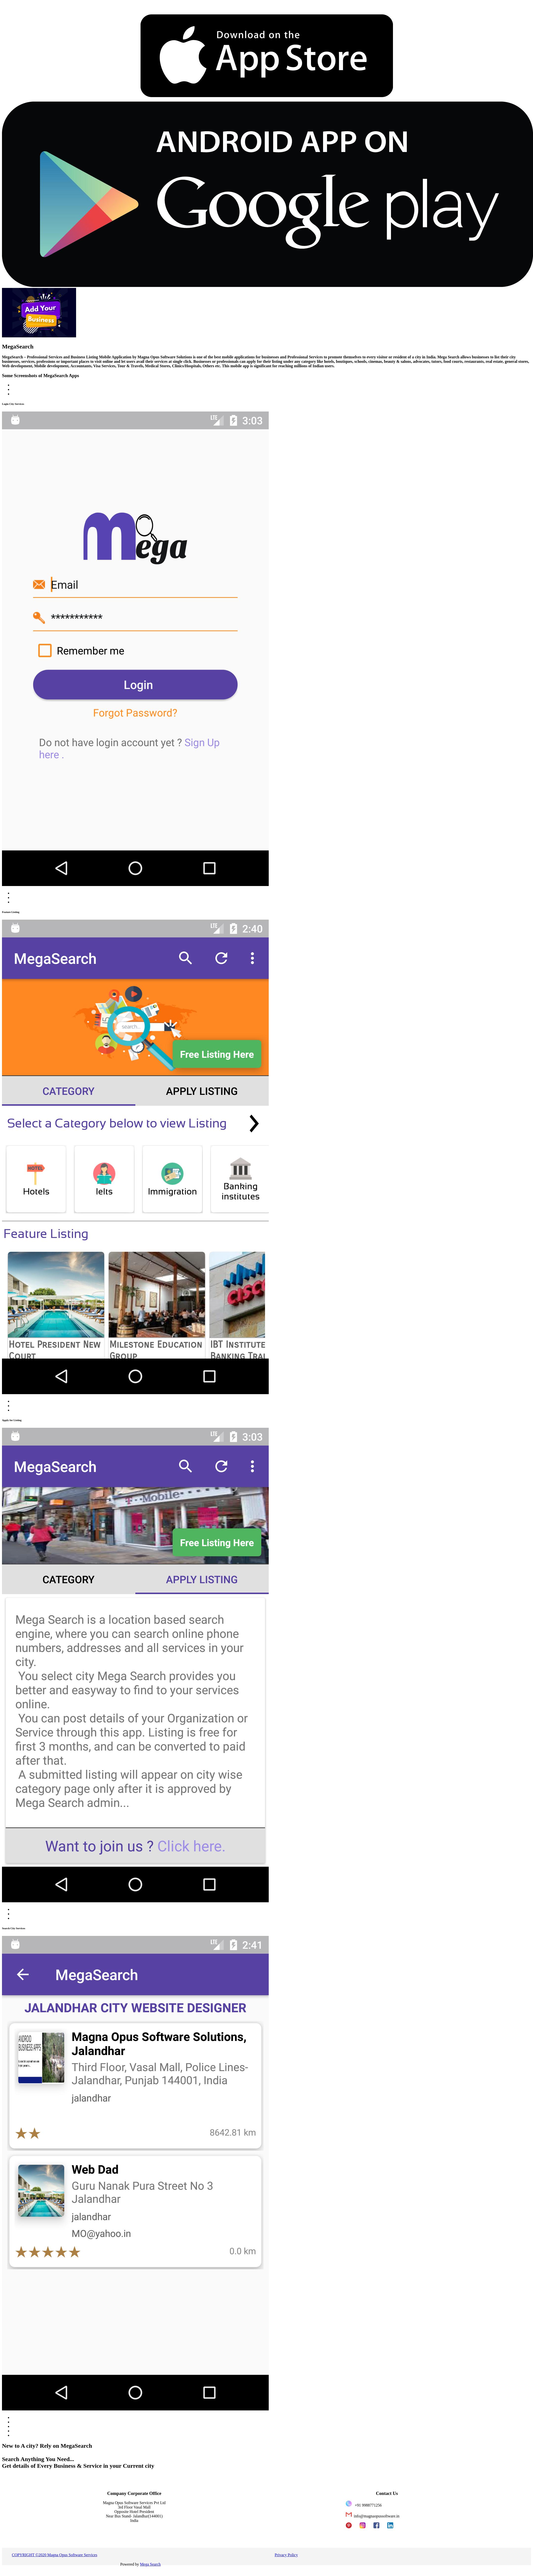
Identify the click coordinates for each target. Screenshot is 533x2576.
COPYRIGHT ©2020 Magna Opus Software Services (54, 2555)
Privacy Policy (286, 2555)
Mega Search (150, 2564)
